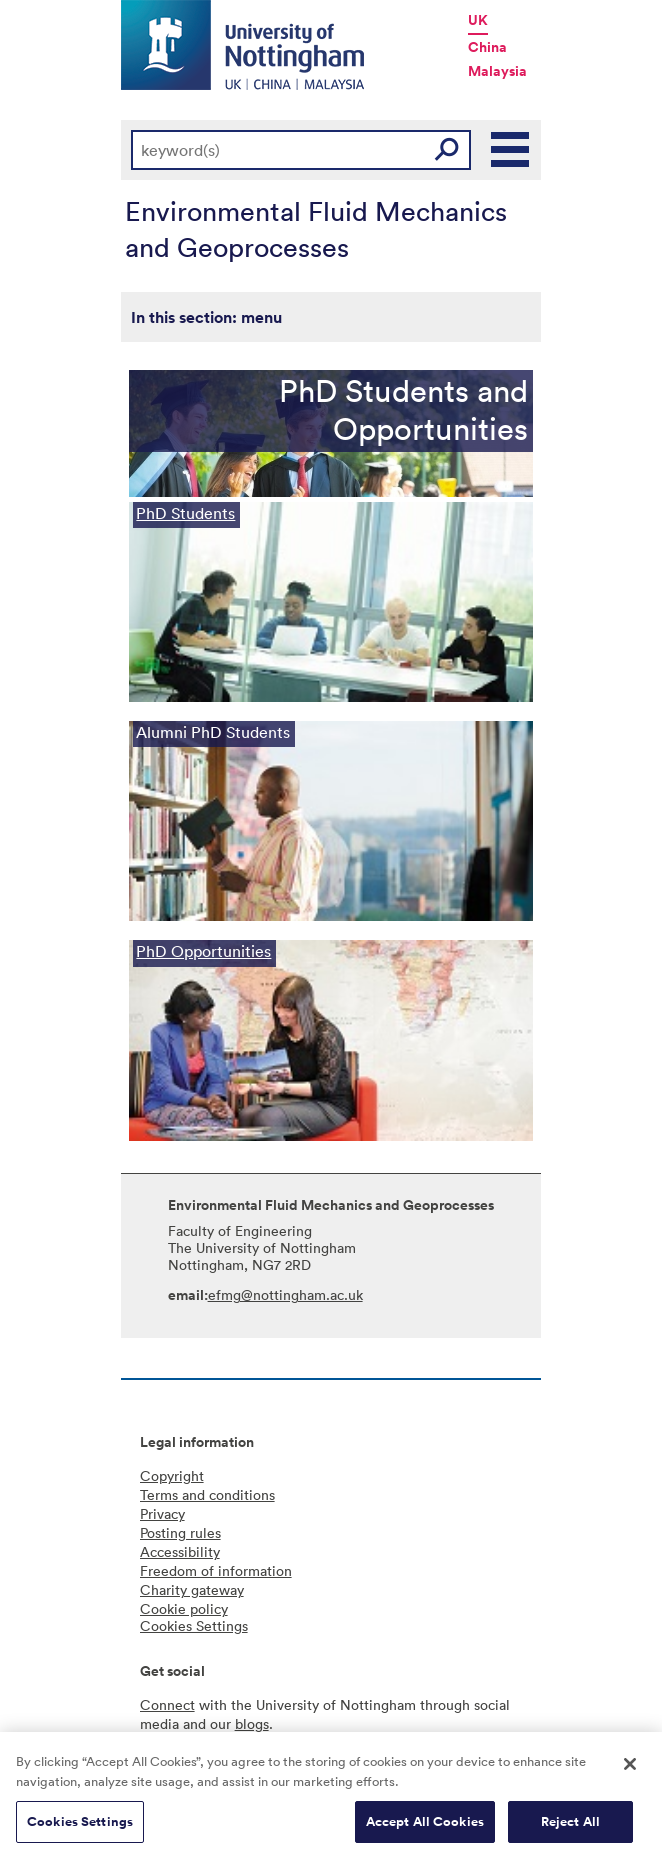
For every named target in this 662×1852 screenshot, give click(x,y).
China (487, 47)
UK (478, 20)
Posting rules (180, 1532)
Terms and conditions (207, 1494)
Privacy (162, 1513)
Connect (167, 1704)
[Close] (630, 1770)
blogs (252, 1723)
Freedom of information (216, 1570)
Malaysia (497, 71)
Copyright (172, 1475)
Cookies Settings (80, 1827)
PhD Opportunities (203, 951)
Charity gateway (192, 1589)
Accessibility (180, 1551)
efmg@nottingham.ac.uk (285, 1294)
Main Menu (511, 150)
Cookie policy (184, 1608)
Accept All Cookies (425, 1827)
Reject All (570, 1827)
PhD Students (185, 513)
